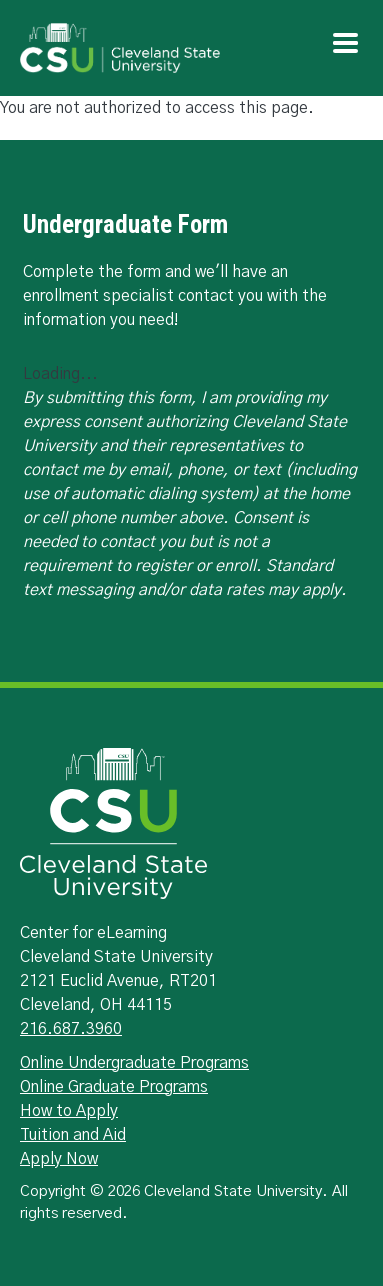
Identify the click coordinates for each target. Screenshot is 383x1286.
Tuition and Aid (73, 1135)
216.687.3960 (71, 1029)
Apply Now (59, 1159)
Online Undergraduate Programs (134, 1063)
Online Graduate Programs (114, 1087)
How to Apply (69, 1111)
